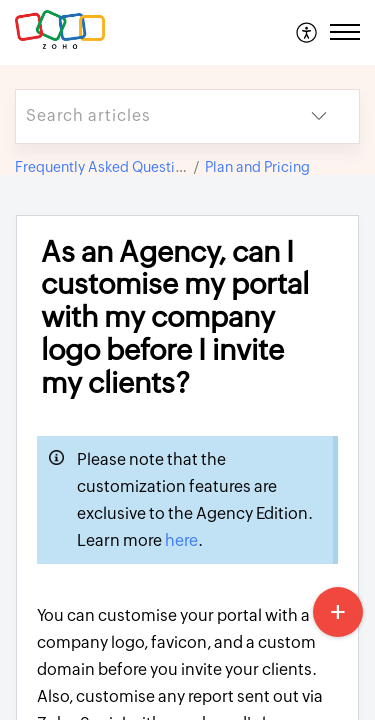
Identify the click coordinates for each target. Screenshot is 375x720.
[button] (307, 32)
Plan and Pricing (257, 167)
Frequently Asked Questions (106, 167)
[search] (147, 116)
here (181, 540)
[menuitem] (307, 32)
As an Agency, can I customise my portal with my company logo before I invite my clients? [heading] (175, 317)
